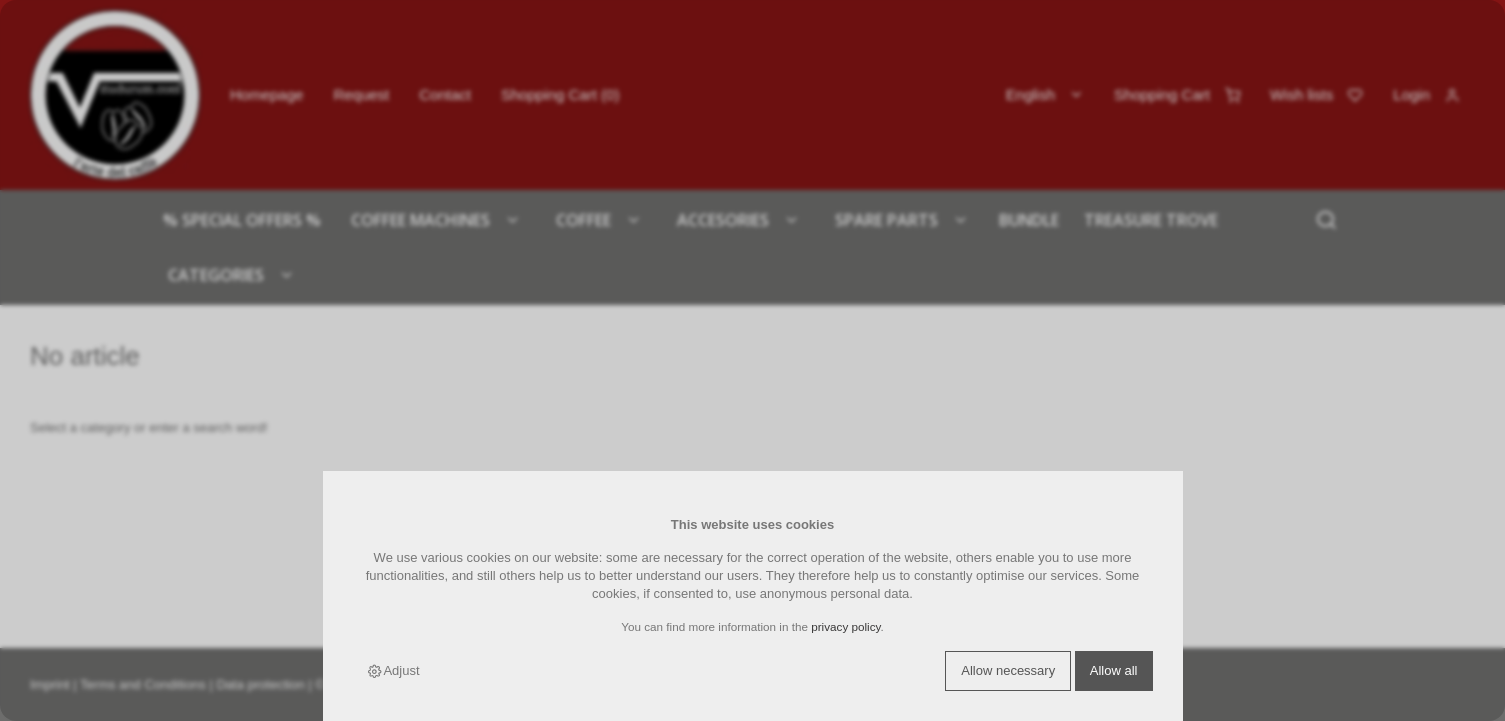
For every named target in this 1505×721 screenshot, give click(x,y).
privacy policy (845, 626)
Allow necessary (1008, 670)
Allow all (1114, 670)
